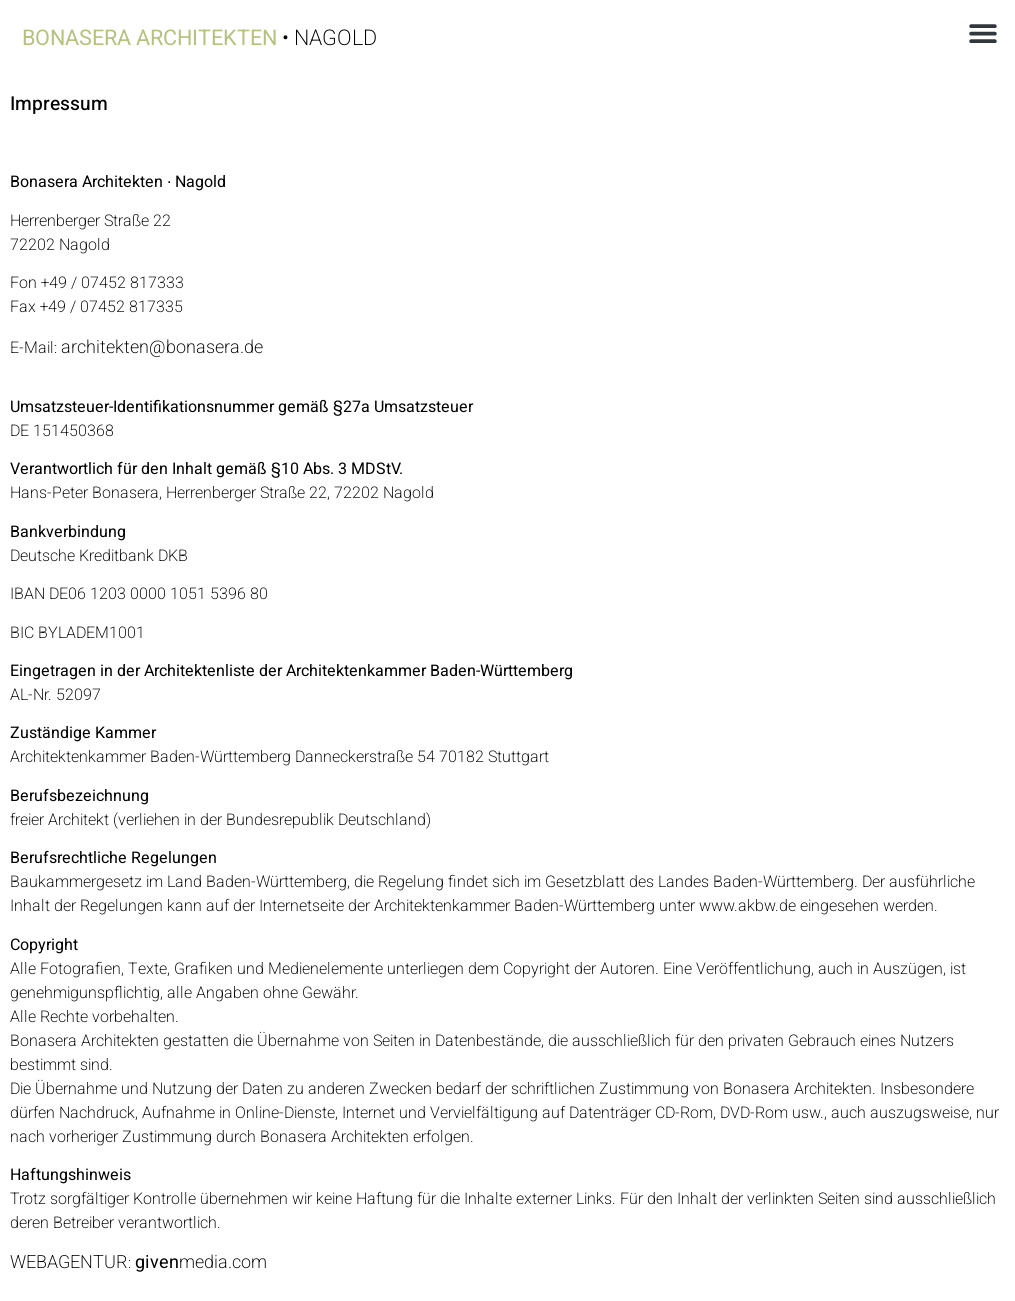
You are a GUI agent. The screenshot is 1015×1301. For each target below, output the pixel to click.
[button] (982, 32)
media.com (201, 1262)
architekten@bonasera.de (162, 347)
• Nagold (199, 38)
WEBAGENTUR (69, 1262)
